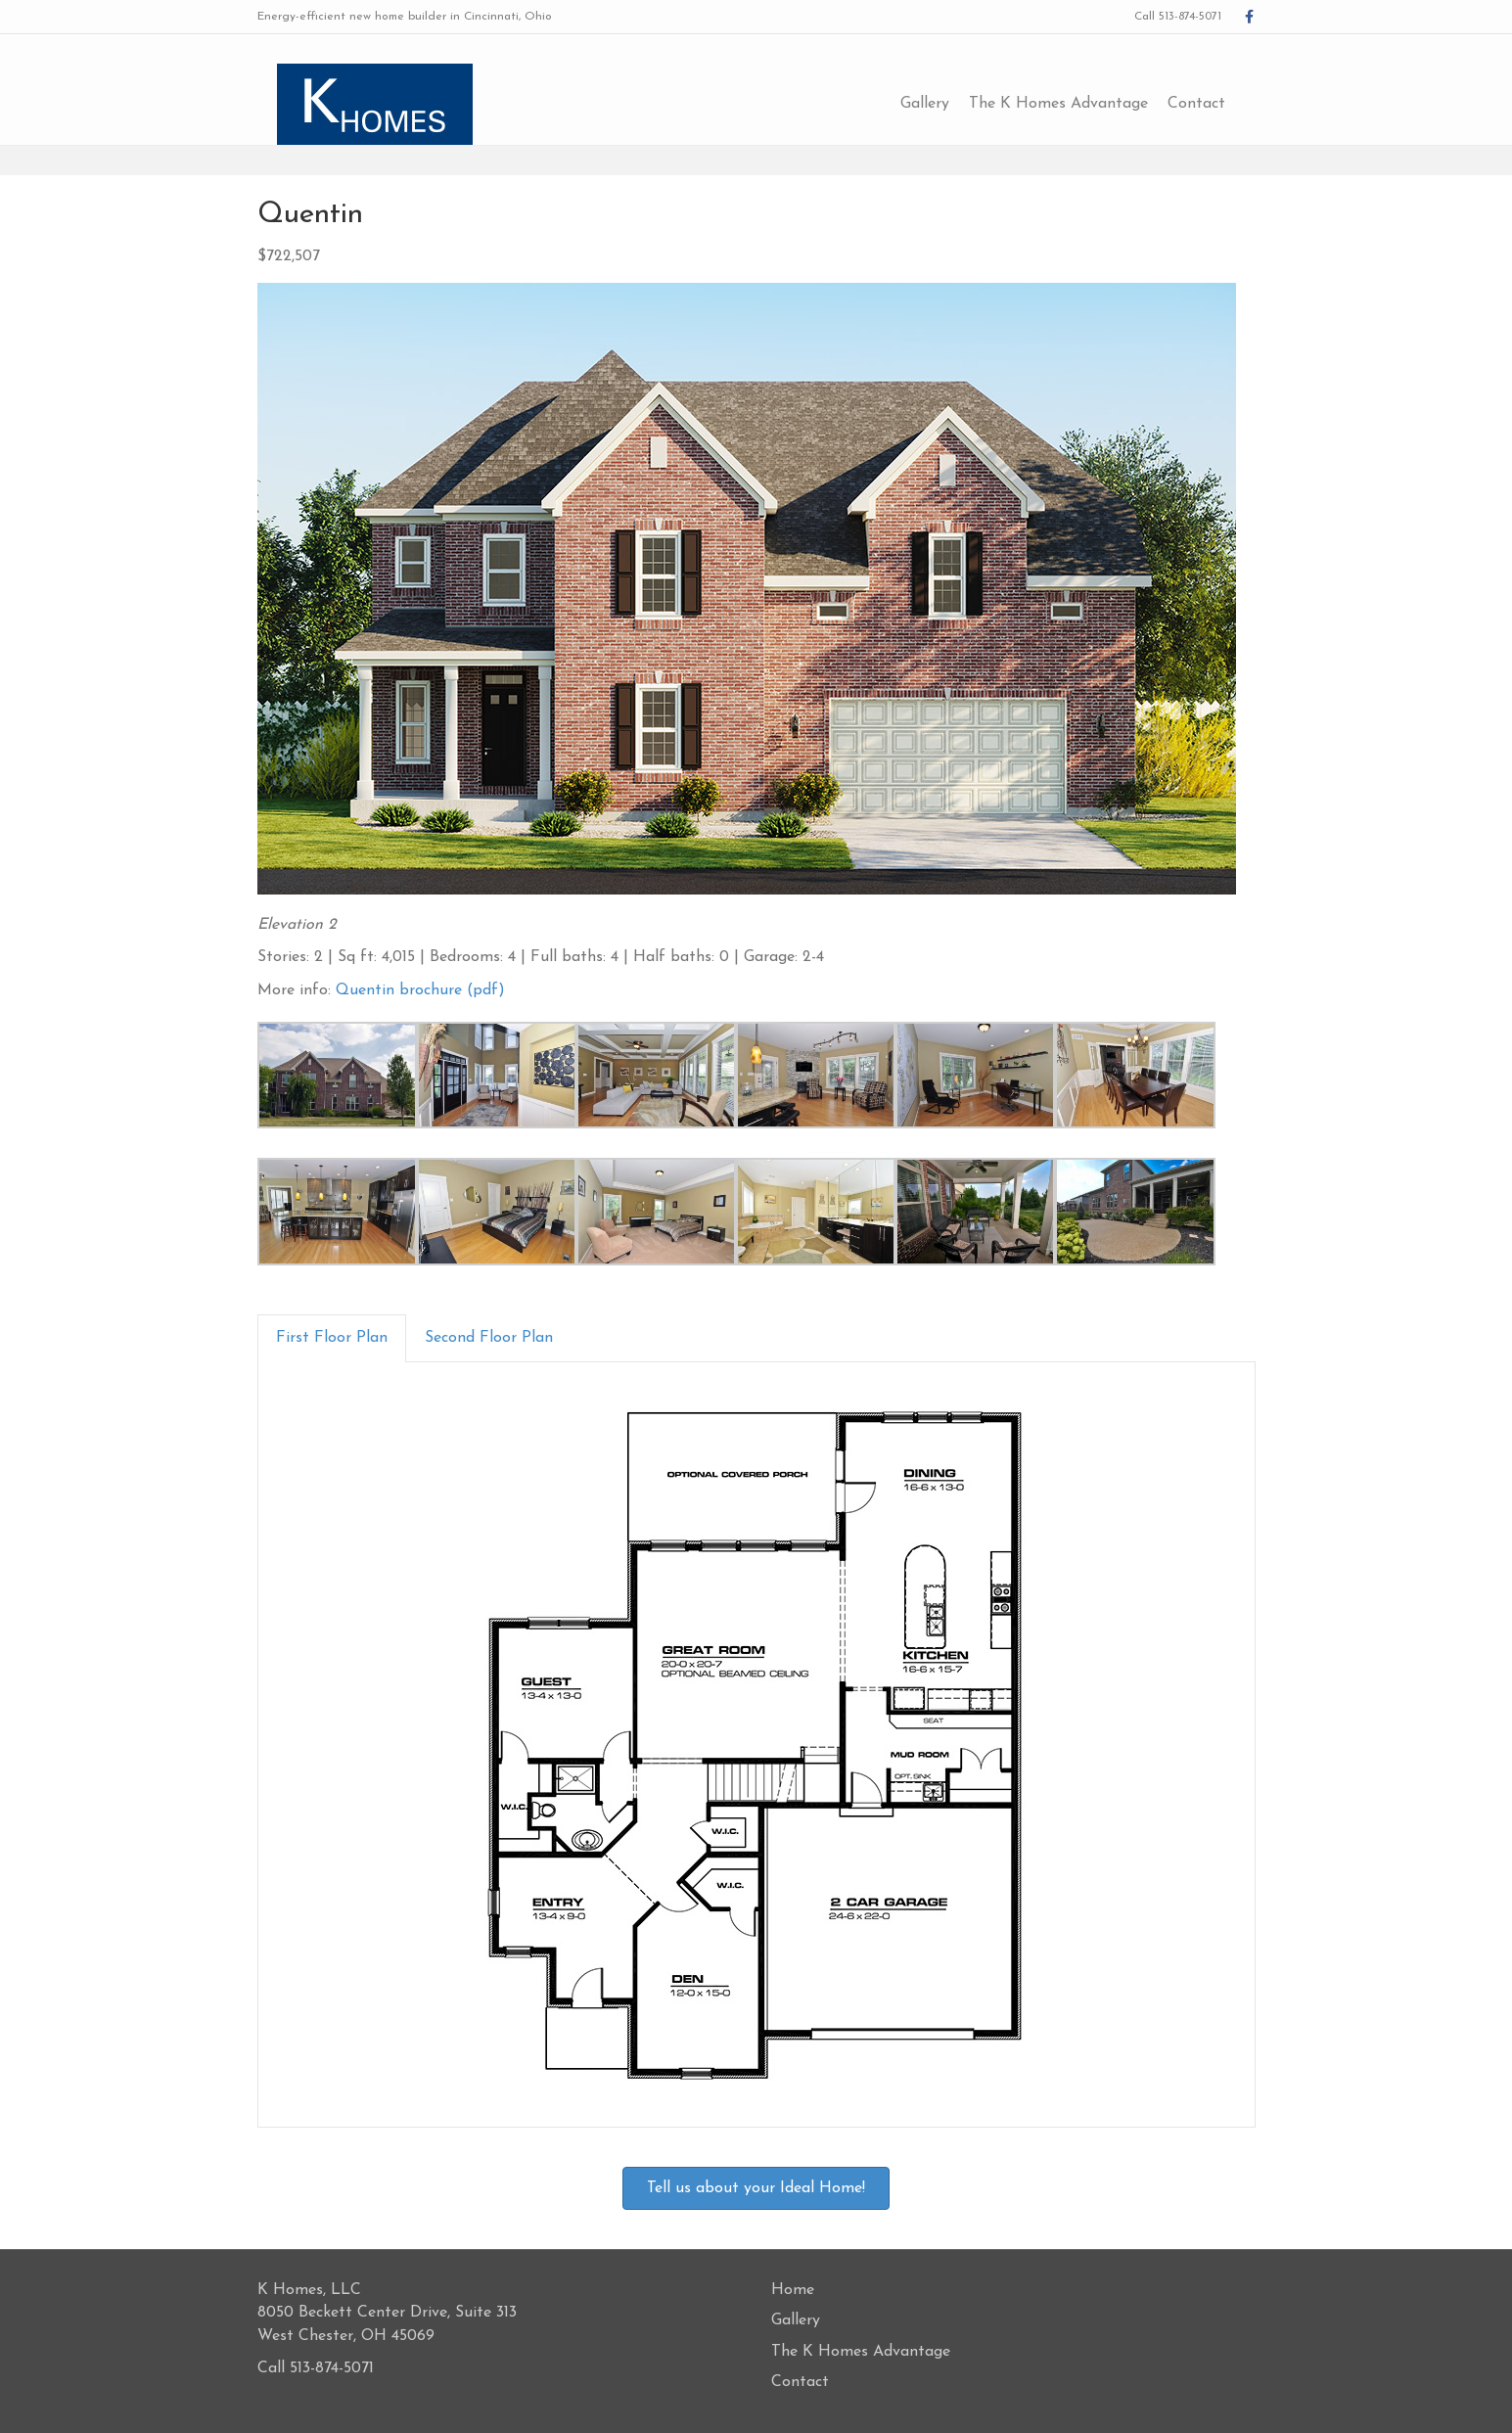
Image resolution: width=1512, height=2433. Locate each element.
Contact (1217, 104)
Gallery (945, 104)
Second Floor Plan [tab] (489, 1338)
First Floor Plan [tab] (332, 1338)
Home (792, 2290)
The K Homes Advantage (1078, 104)
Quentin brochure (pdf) (420, 990)
